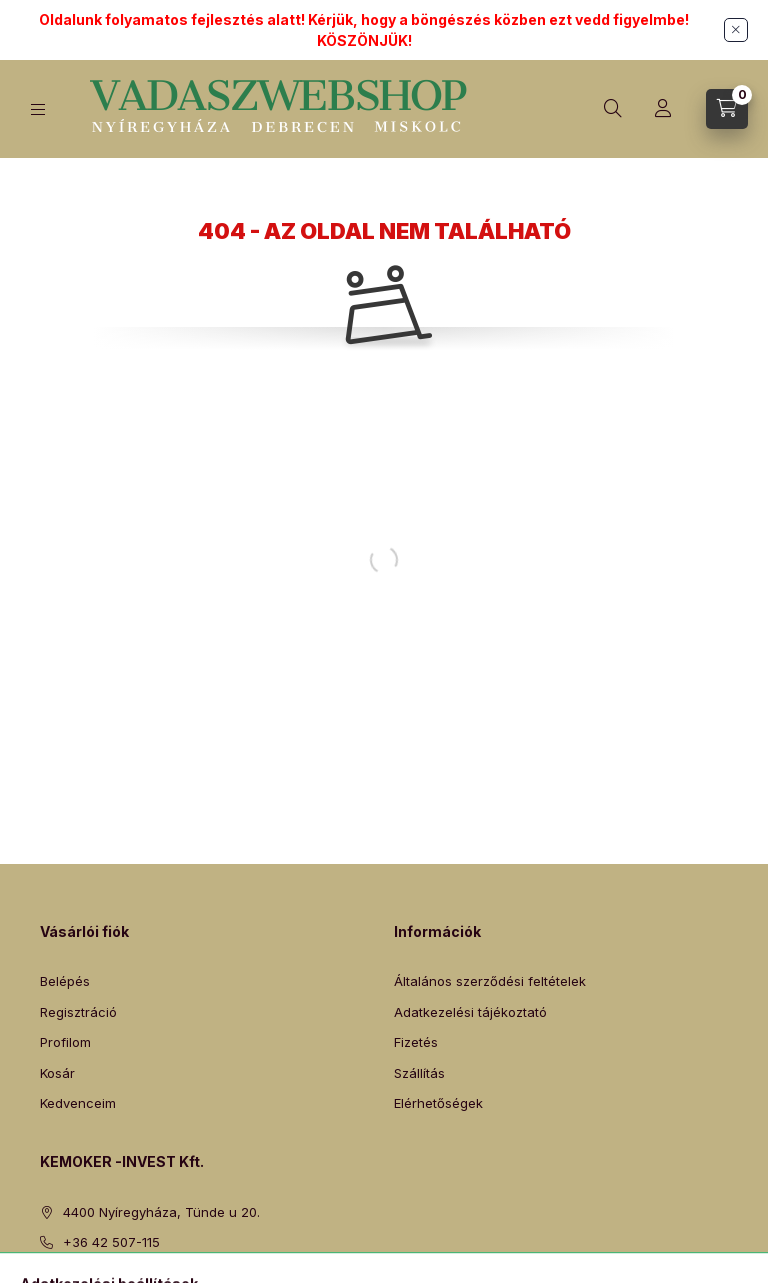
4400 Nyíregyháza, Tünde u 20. (161, 1212)
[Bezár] (736, 30)
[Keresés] (613, 109)
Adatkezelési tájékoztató (470, 1012)
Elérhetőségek (438, 1103)
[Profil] (663, 109)
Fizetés (416, 1042)
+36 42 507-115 (111, 1242)
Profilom (65, 1042)
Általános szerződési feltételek (490, 981)
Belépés (65, 981)
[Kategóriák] (38, 109)
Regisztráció (78, 1012)
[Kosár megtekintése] (727, 109)
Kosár (57, 1073)
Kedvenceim (78, 1103)
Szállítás (419, 1073)
